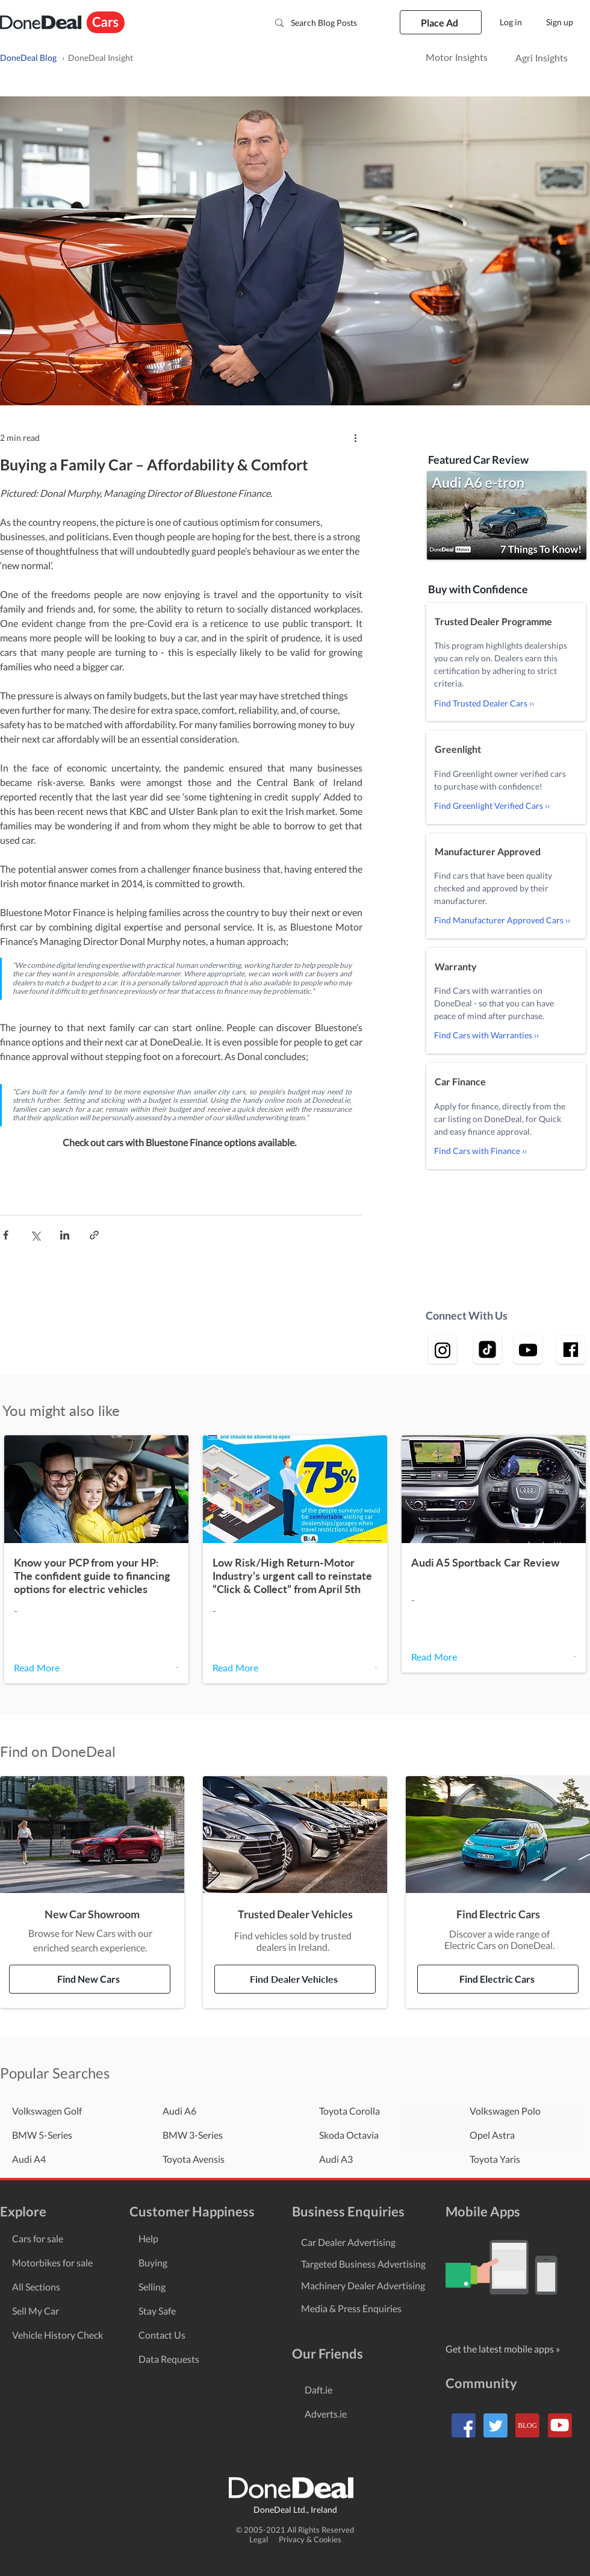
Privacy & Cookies (310, 2539)
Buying (152, 2262)
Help (148, 2238)
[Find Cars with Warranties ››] (506, 1035)
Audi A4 (29, 2159)
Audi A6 (179, 2110)
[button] (506, 515)
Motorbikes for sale (52, 2262)
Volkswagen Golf (47, 2110)
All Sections (36, 2286)
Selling (152, 2286)
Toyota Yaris (495, 2159)
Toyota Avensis (194, 2159)
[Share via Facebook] (5, 1235)
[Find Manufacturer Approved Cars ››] (506, 920)
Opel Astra (492, 2135)
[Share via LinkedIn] (64, 1235)
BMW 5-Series (42, 2135)
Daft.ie (318, 2389)
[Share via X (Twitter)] (35, 1235)
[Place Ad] (441, 22)
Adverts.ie (326, 2413)
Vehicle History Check (57, 2335)
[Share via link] (94, 1235)
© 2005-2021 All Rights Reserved (295, 2529)
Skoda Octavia (349, 2135)
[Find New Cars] (89, 1979)
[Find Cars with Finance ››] (506, 1151)
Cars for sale (37, 2238)
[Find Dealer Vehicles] (295, 1979)
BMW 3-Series (193, 2135)
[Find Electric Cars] (498, 1979)
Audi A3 (336, 2159)
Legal (263, 2539)
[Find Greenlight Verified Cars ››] (506, 805)
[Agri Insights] (541, 58)
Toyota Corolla (349, 2110)
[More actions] (355, 437)
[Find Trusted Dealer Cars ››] (506, 702)
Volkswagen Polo (505, 2110)
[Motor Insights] (456, 57)
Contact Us (161, 2335)
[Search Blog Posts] (327, 23)
